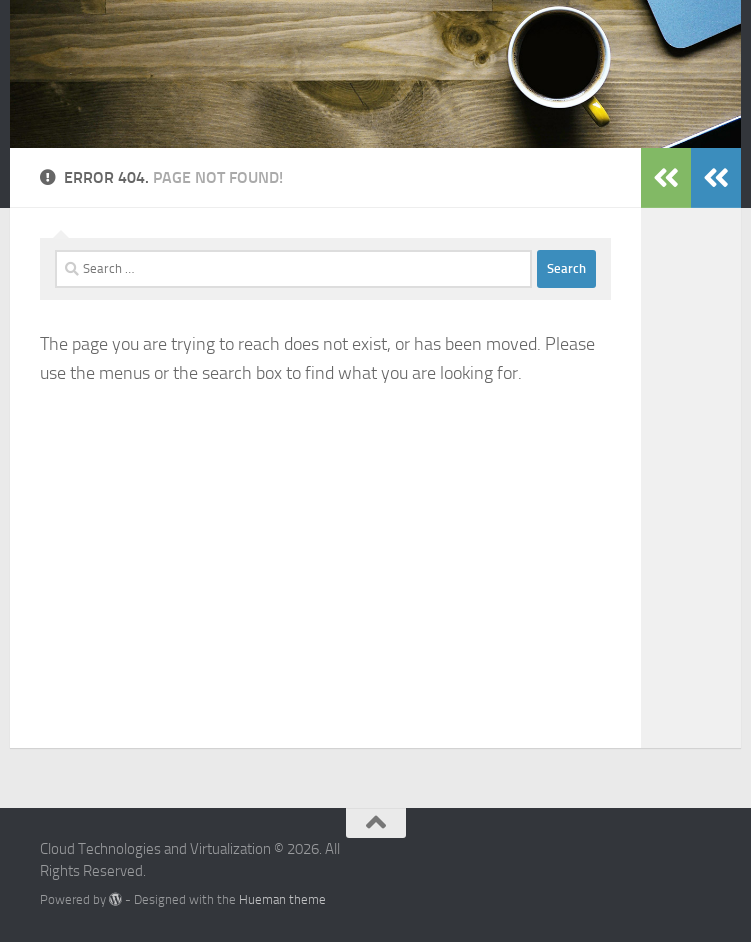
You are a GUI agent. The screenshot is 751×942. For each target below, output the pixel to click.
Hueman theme (282, 899)
